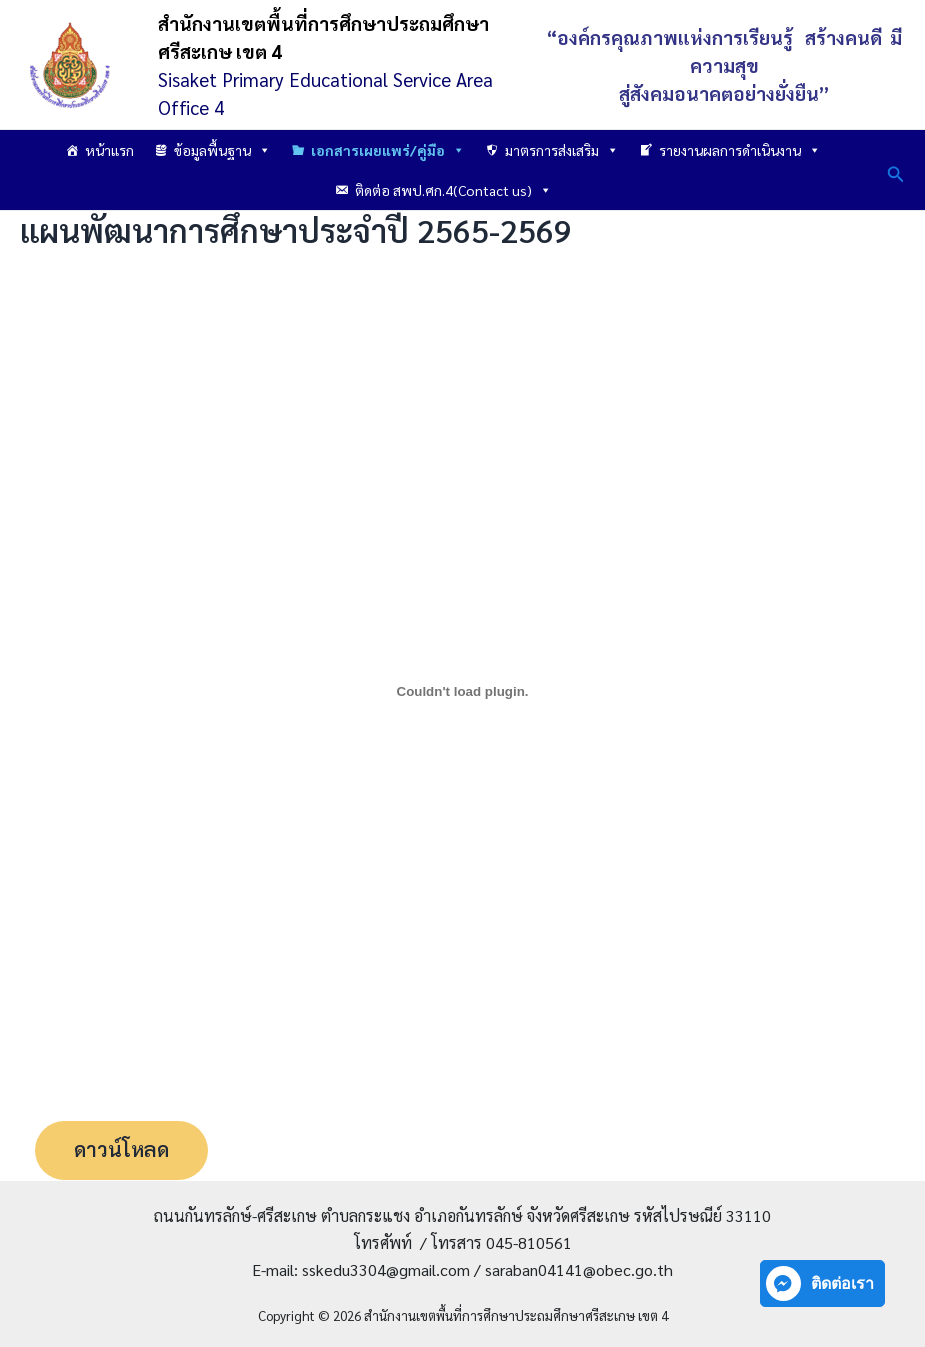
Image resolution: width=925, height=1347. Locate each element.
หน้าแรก (109, 150)
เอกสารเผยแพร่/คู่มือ (388, 150)
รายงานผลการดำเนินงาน (740, 150)
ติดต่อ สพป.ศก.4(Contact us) (453, 190)
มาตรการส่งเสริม (562, 150)
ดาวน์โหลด (123, 1151)
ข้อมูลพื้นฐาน (222, 150)
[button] (896, 170)
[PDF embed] (462, 691)
